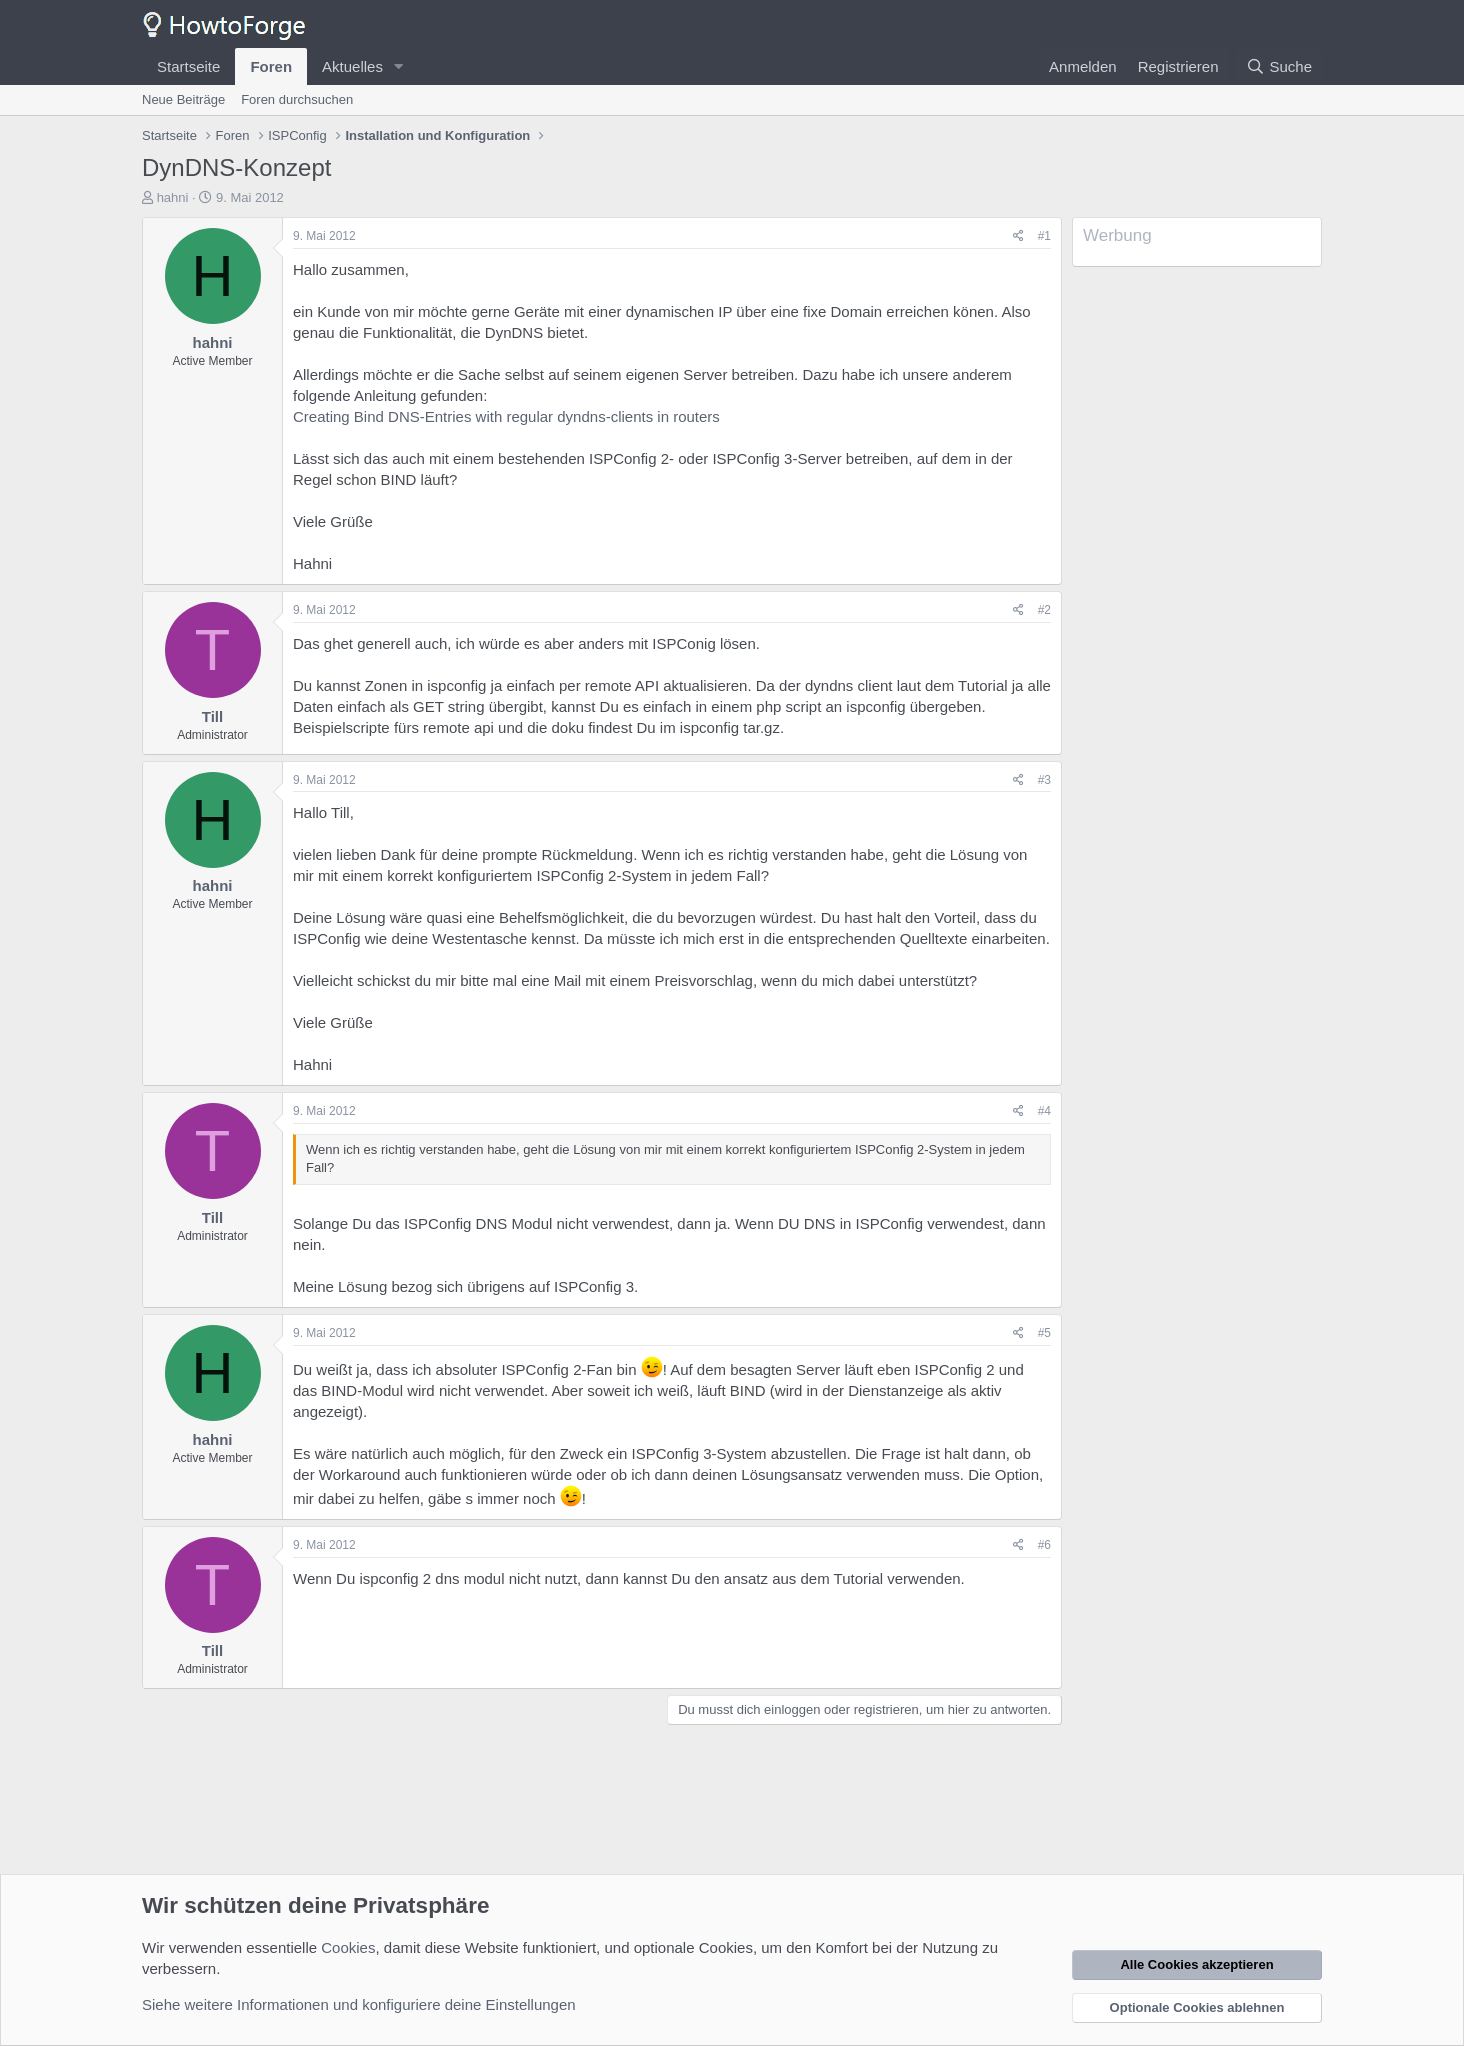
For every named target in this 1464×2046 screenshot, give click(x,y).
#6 (1044, 1545)
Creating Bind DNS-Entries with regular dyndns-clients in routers (506, 416)
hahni (173, 197)
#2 (1044, 610)
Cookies (348, 1947)
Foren (271, 66)
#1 (1044, 236)
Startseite (188, 66)
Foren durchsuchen (297, 99)
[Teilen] (1018, 236)
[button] (399, 66)
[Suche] (1279, 66)
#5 (1044, 1333)
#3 (1044, 780)
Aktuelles (352, 66)
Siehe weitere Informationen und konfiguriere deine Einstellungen (359, 2004)
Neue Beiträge (183, 99)
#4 (1044, 1111)
